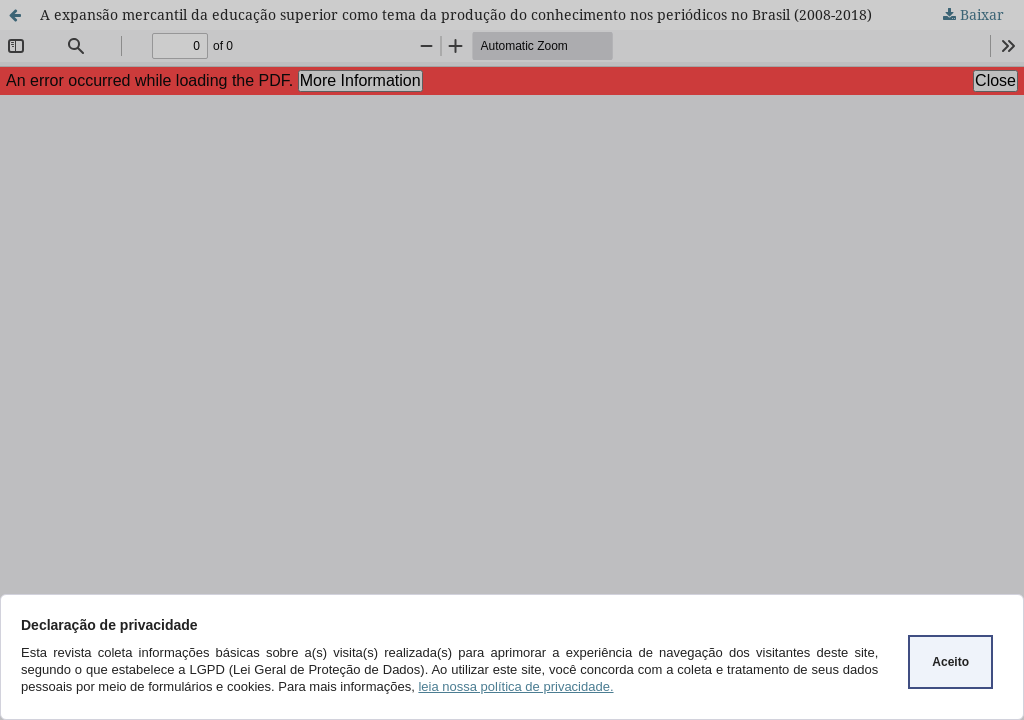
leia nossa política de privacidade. (515, 686)
